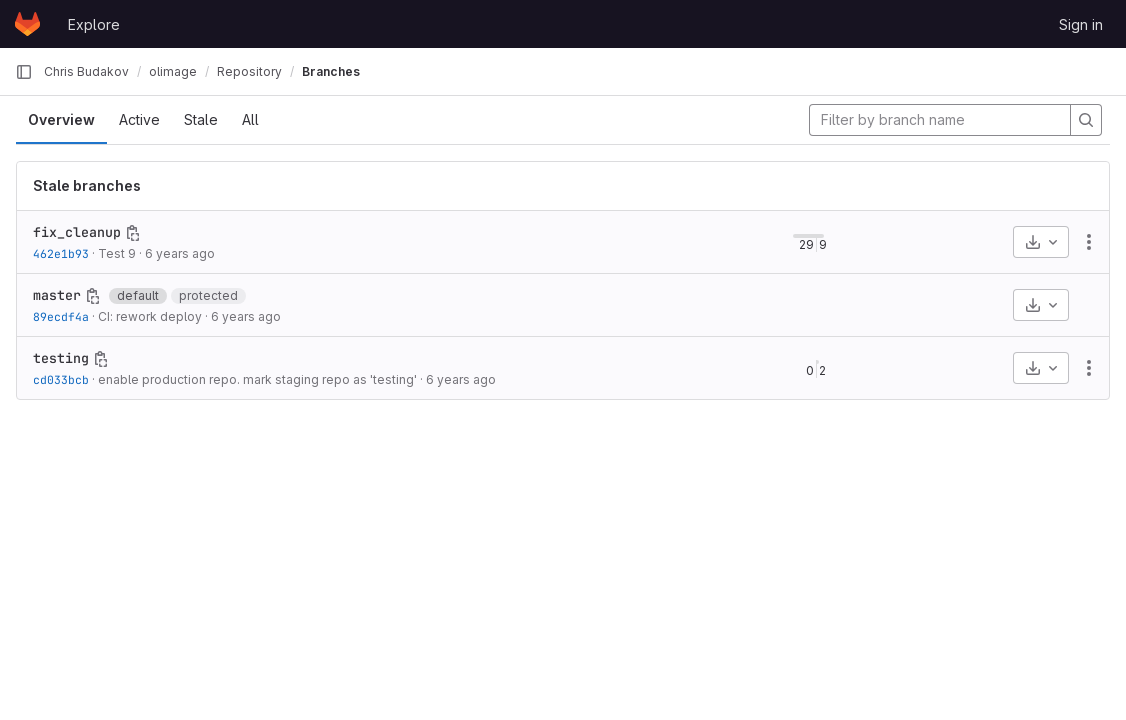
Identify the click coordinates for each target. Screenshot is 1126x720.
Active (139, 119)
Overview (61, 119)
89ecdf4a (61, 316)
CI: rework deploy (150, 316)
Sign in (1081, 24)
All (250, 119)
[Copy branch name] (133, 233)
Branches (331, 71)
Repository (249, 71)
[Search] (1086, 120)
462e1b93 (61, 253)
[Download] (1041, 242)
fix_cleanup (77, 232)
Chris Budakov (86, 71)
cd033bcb (61, 379)
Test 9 (117, 253)
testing (61, 358)
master (57, 295)
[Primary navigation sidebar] (24, 72)
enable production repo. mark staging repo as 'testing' (257, 379)
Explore (94, 24)
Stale (201, 119)
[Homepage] (27, 24)
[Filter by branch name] (940, 120)
